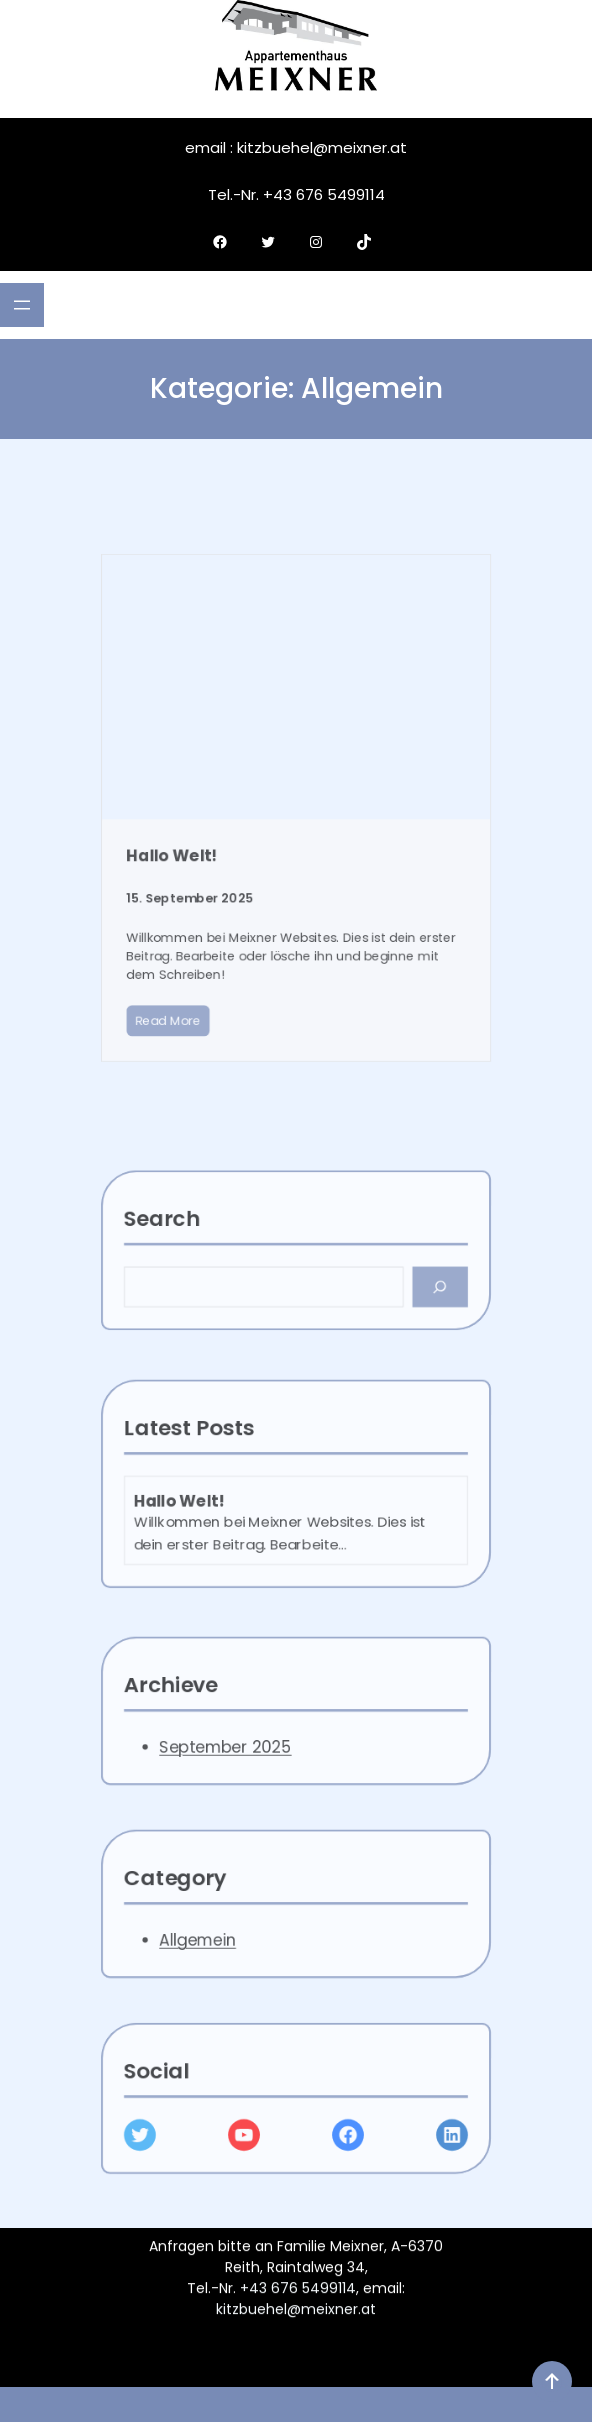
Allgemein (235, 1955)
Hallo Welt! (220, 867)
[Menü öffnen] (22, 305)
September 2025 (252, 1762)
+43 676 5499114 (298, 2296)
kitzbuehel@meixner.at (296, 2317)
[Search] (385, 1302)
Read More (217, 967)
